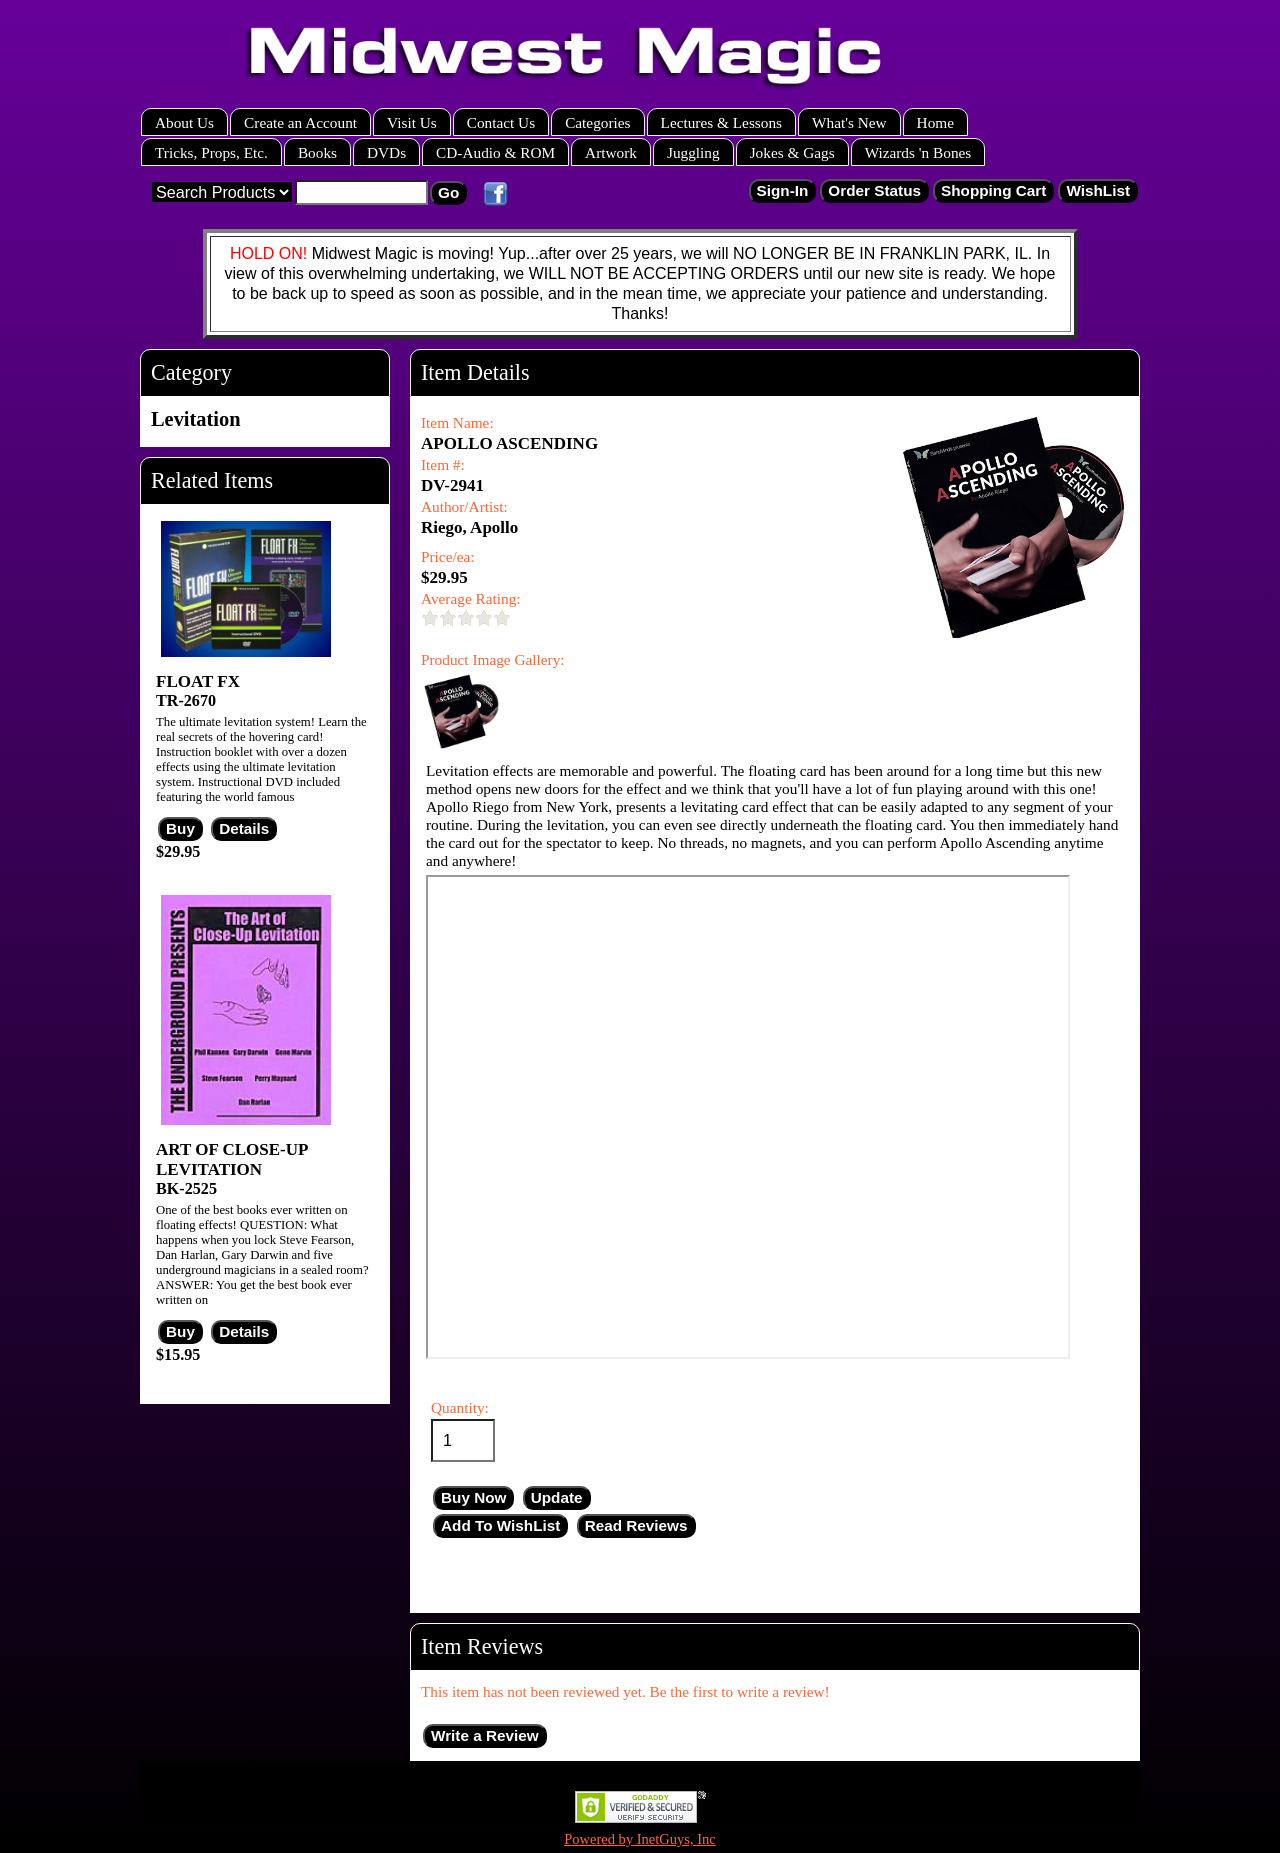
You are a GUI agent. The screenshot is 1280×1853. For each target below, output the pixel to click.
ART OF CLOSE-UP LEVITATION (231, 1159)
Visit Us (412, 122)
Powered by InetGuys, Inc (640, 1839)
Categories (597, 122)
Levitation (196, 419)
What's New (849, 122)
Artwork (611, 152)
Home (935, 122)
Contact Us (501, 122)
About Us (184, 122)
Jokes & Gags (792, 152)
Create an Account (300, 122)
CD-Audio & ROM (495, 152)
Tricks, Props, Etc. (211, 152)
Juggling (693, 152)
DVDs (386, 152)
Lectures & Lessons (722, 122)
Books (317, 152)
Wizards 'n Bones (918, 152)
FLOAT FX (198, 681)
